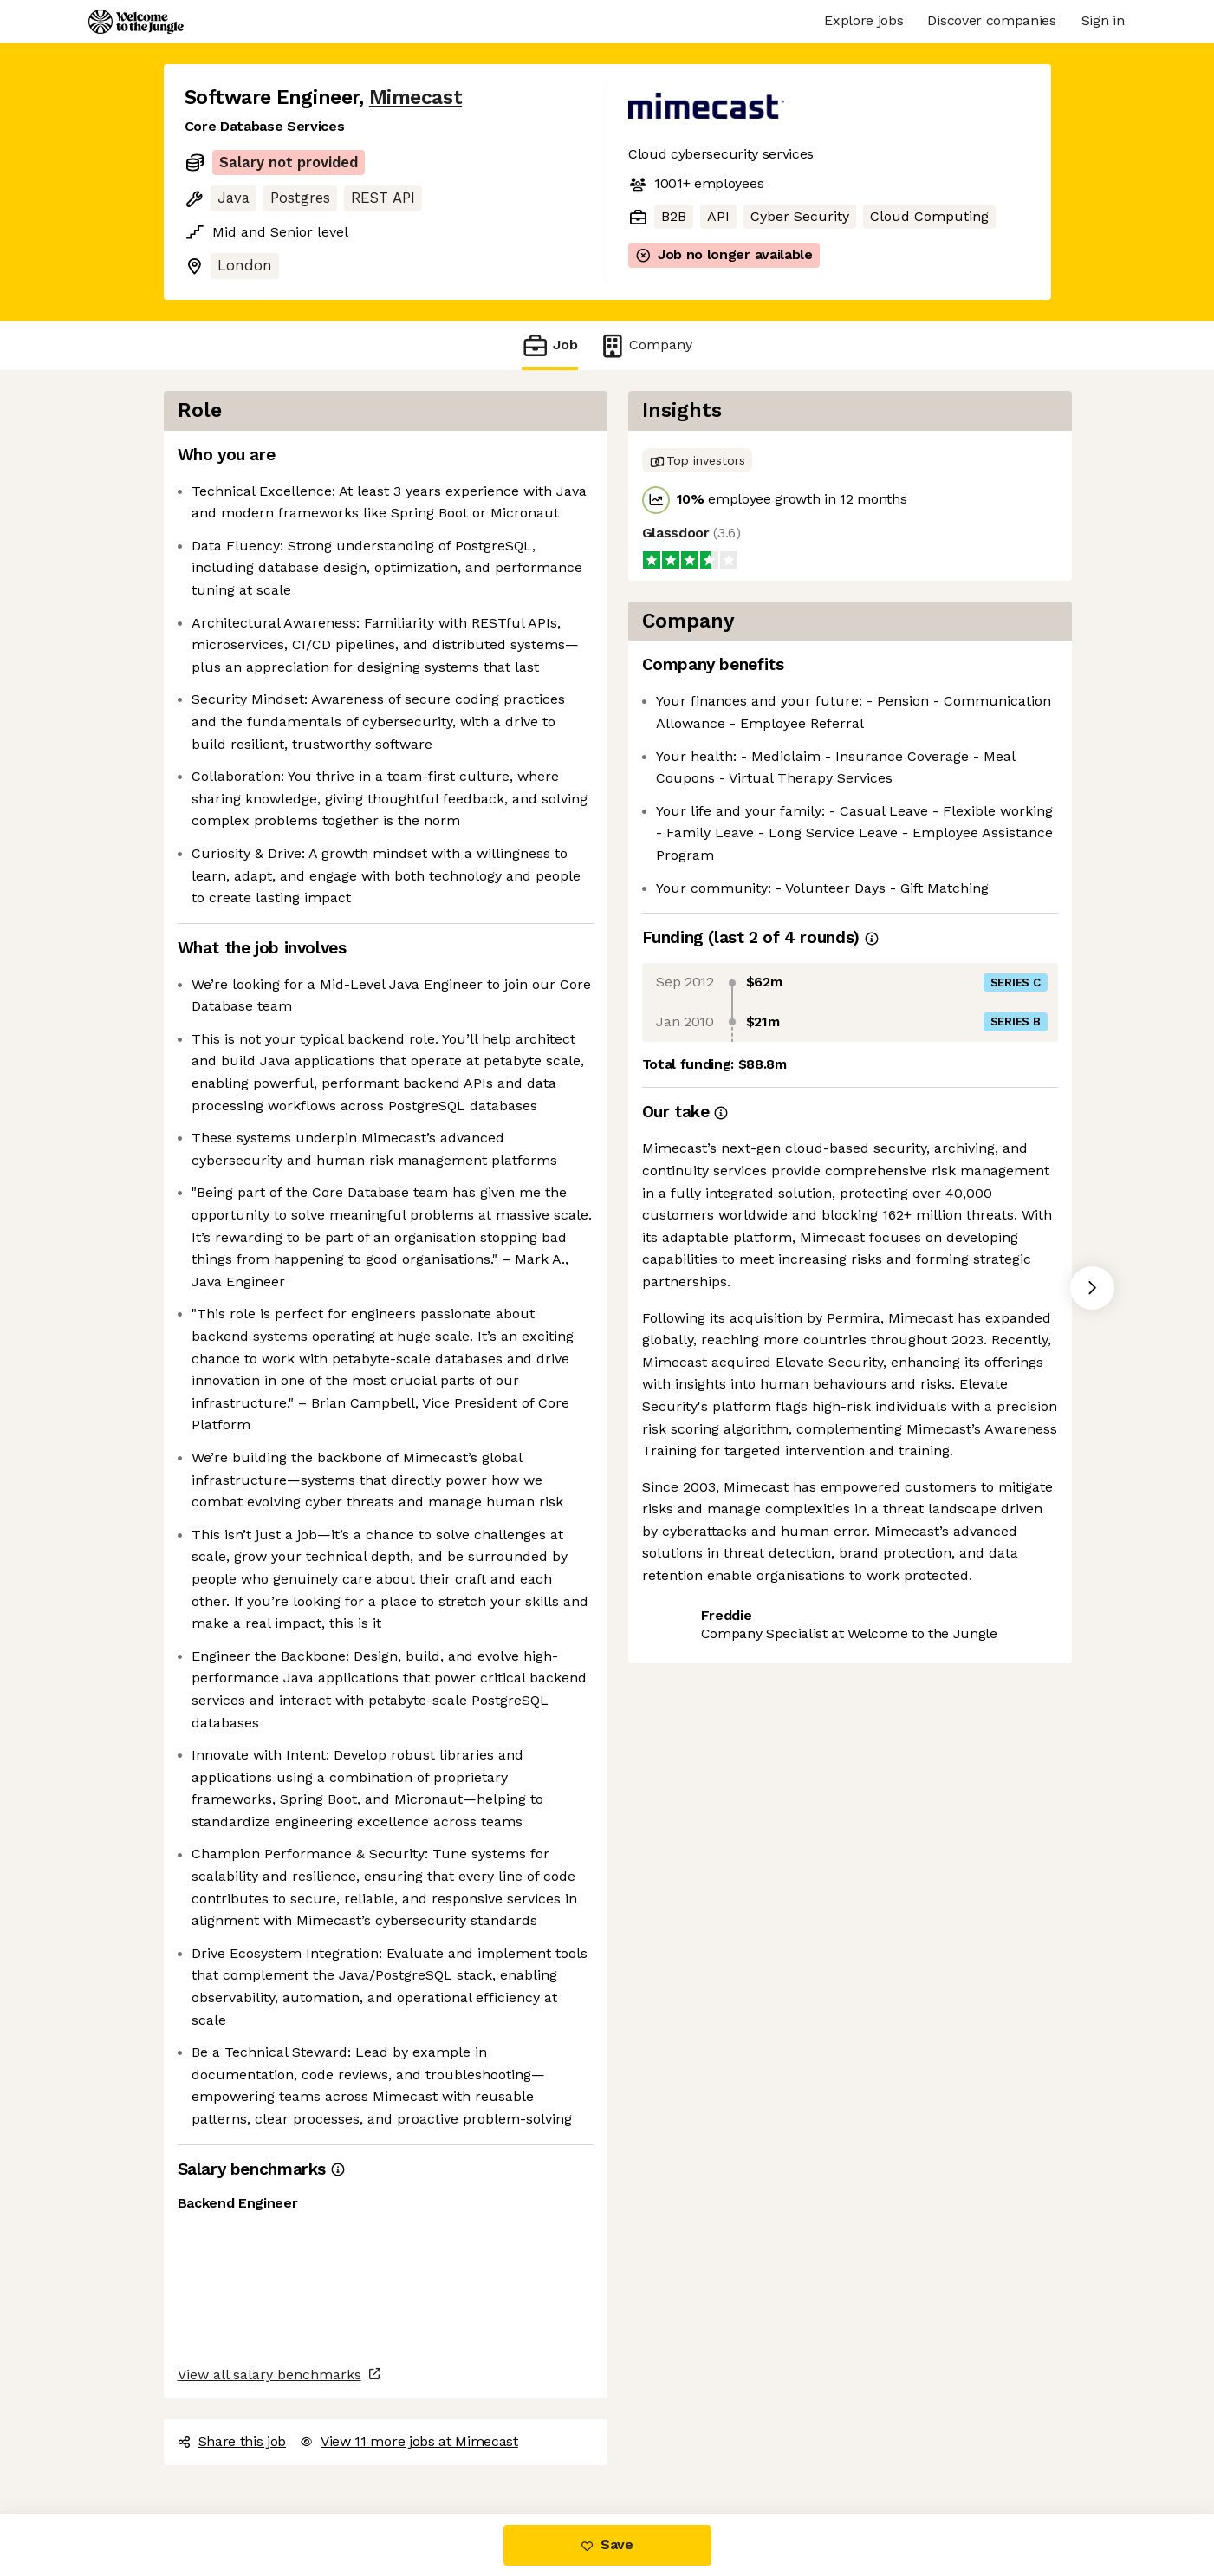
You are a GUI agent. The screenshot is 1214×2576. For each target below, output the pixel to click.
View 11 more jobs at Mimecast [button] (409, 2441)
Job (549, 345)
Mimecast (415, 97)
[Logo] (136, 22)
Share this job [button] (232, 2441)
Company (645, 345)
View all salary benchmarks (269, 2374)
